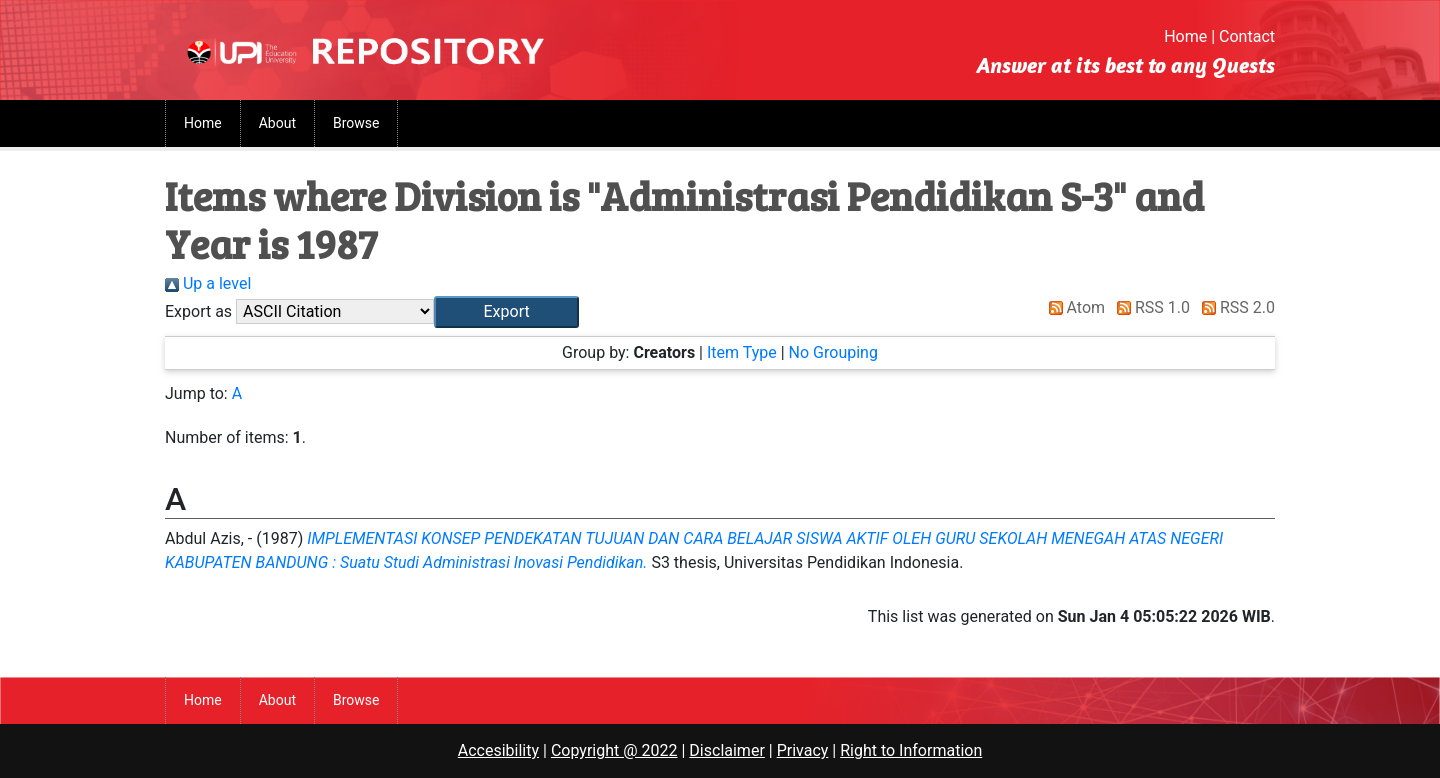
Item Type (742, 352)
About (277, 123)
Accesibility (498, 750)
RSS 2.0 (1234, 307)
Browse (356, 123)
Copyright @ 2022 (614, 750)
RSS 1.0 (1149, 307)
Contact (1247, 36)
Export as (198, 311)
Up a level (208, 283)
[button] (506, 312)
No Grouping (833, 352)
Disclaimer (726, 750)
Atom (1073, 307)
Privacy (803, 750)
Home (1185, 36)
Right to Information (911, 750)
